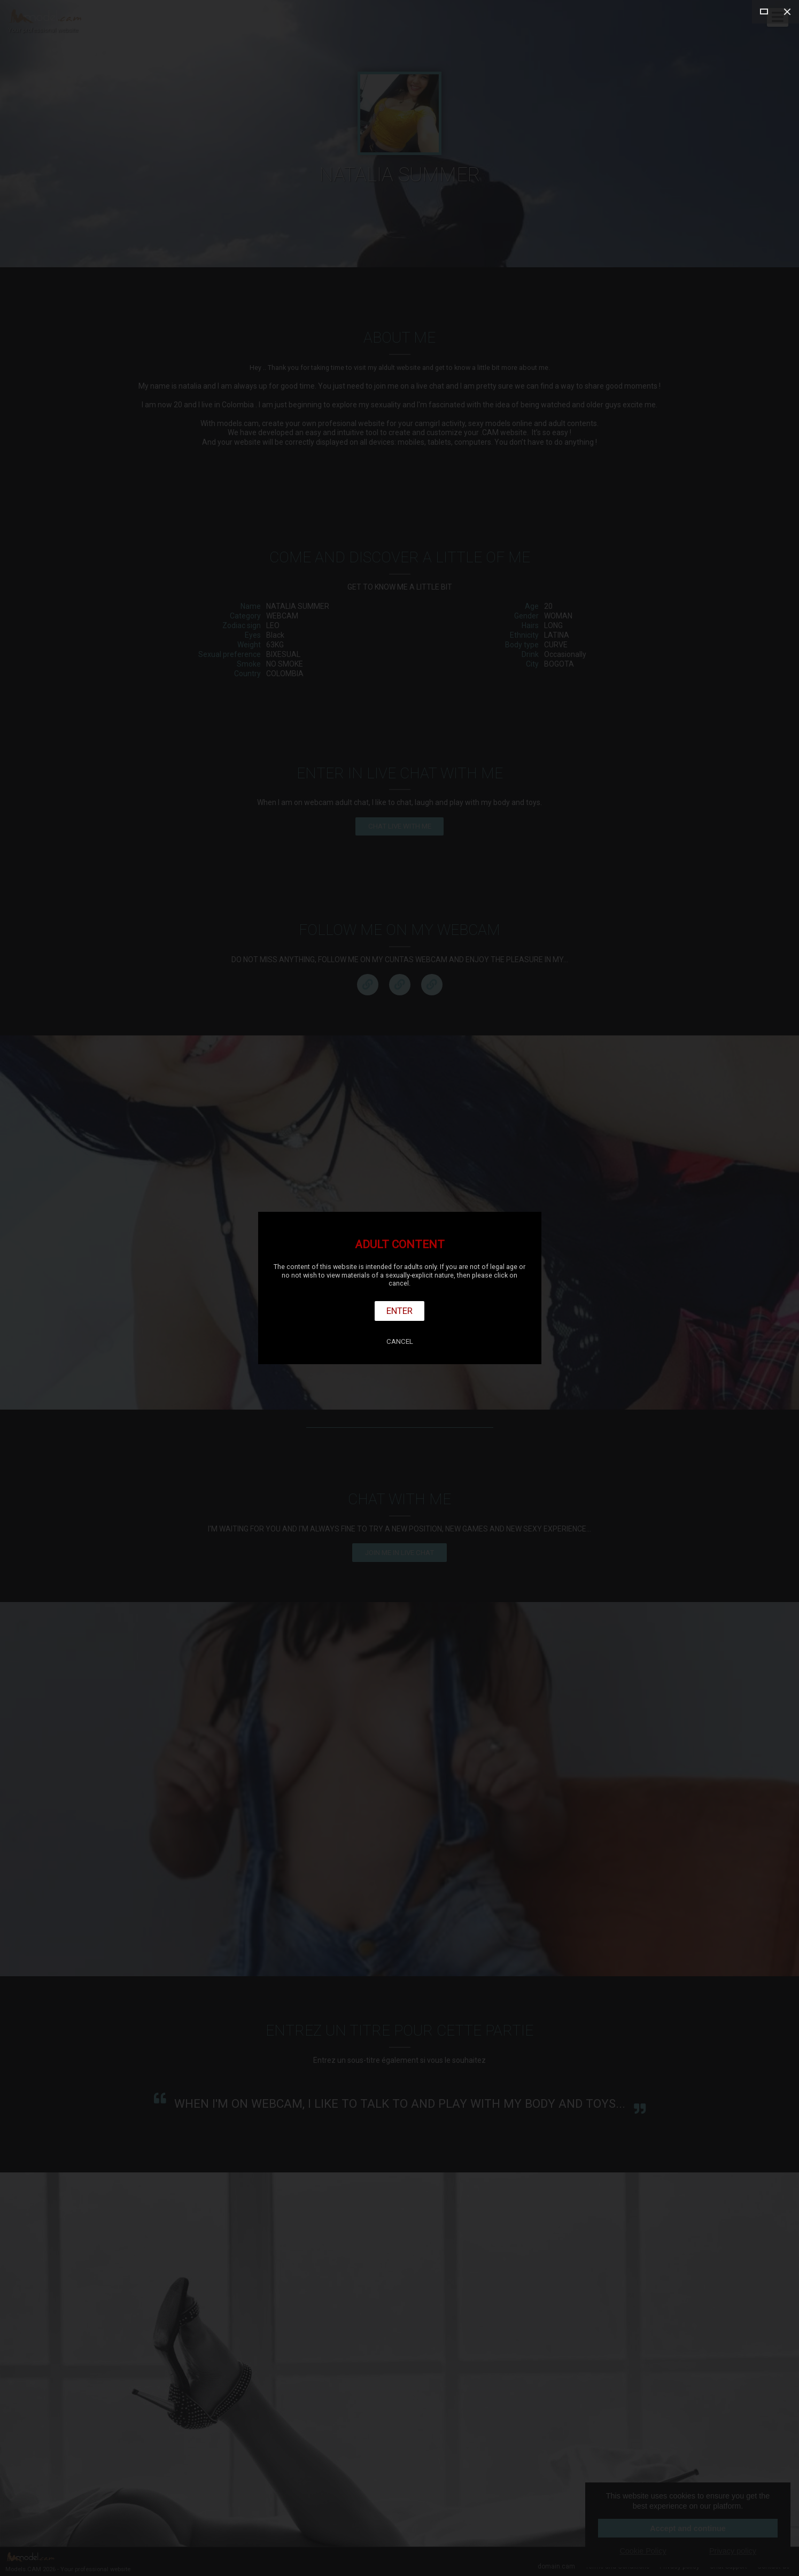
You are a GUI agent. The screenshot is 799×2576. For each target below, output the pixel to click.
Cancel (399, 1341)
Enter (399, 1310)
